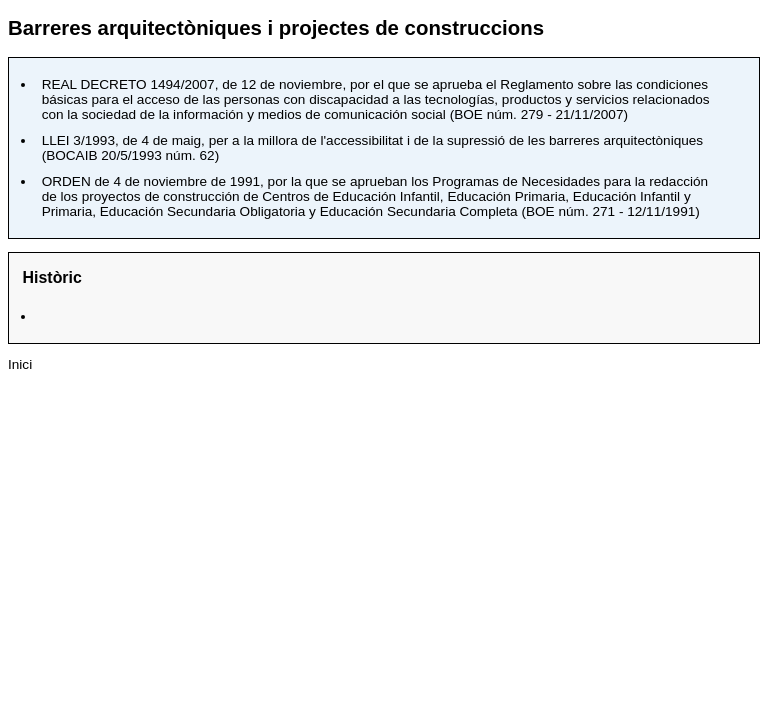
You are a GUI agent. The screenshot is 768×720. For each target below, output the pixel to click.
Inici (20, 364)
